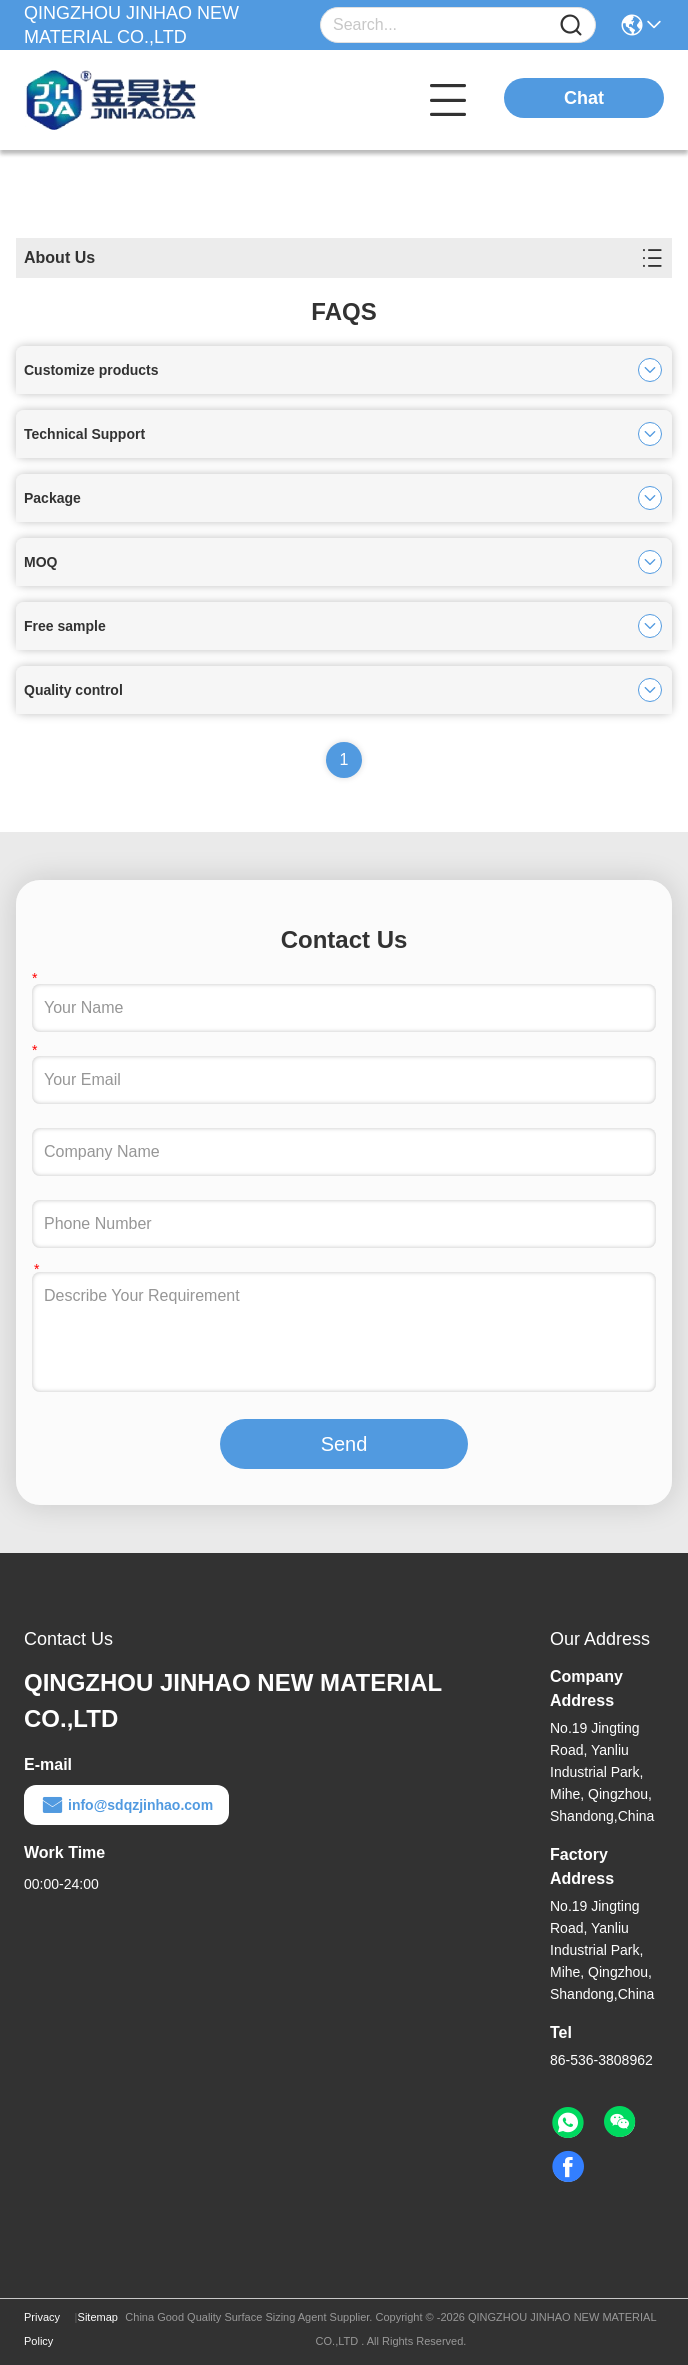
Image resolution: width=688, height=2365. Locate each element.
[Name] (571, 25)
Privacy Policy (42, 2329)
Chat (584, 98)
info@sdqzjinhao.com (126, 1805)
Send (344, 1444)
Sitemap (98, 2317)
